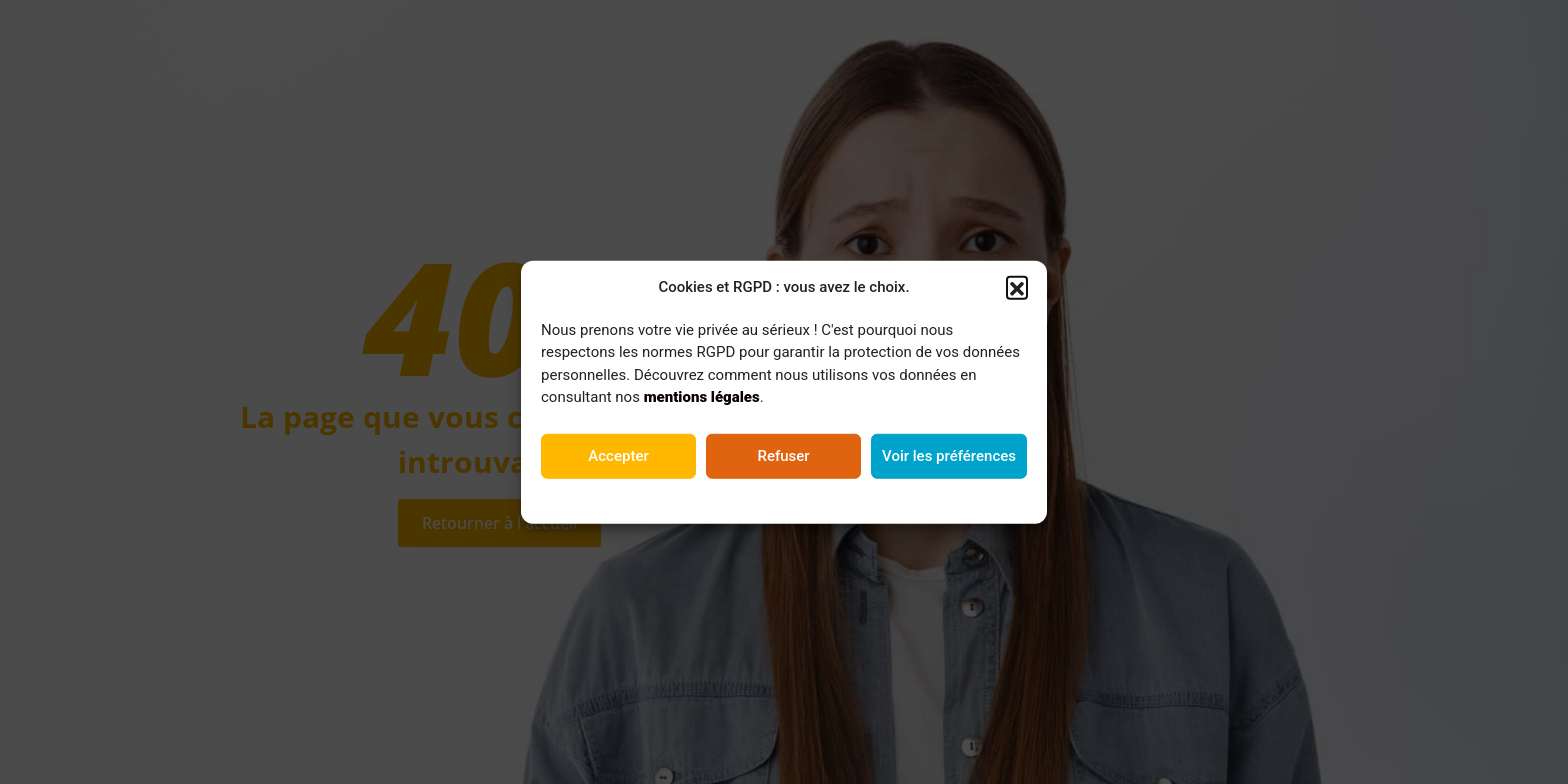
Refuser (783, 457)
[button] (1017, 288)
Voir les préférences (949, 457)
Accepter (618, 457)
